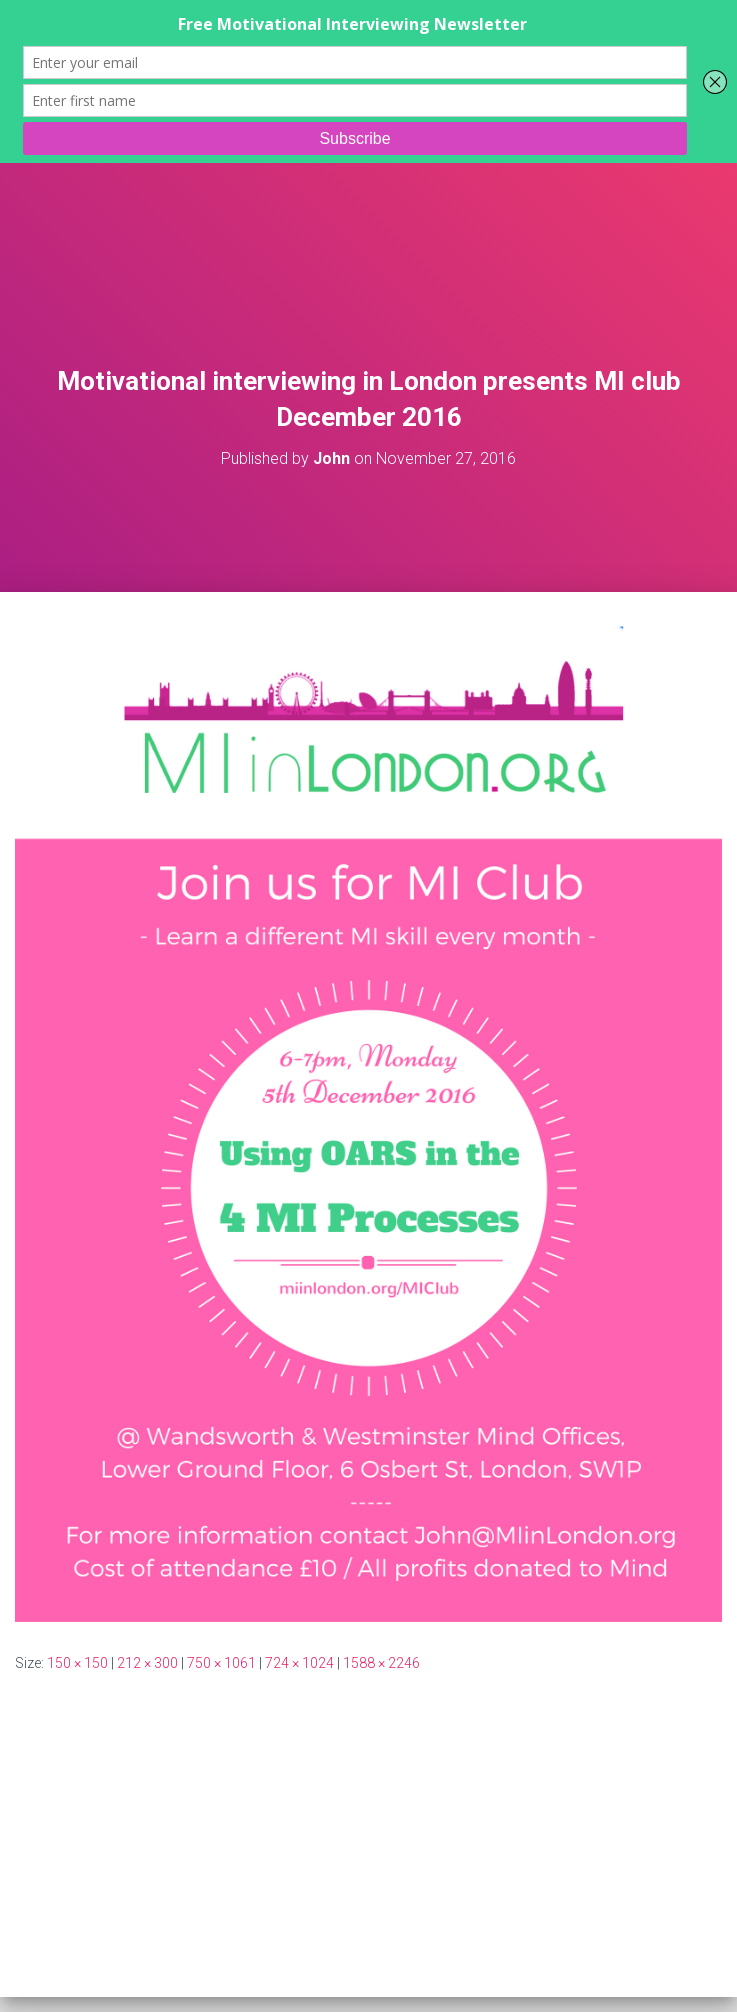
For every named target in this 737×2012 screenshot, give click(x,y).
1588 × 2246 (381, 1663)
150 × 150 (77, 1663)
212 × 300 (147, 1663)
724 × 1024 (299, 1663)
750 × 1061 (221, 1663)
